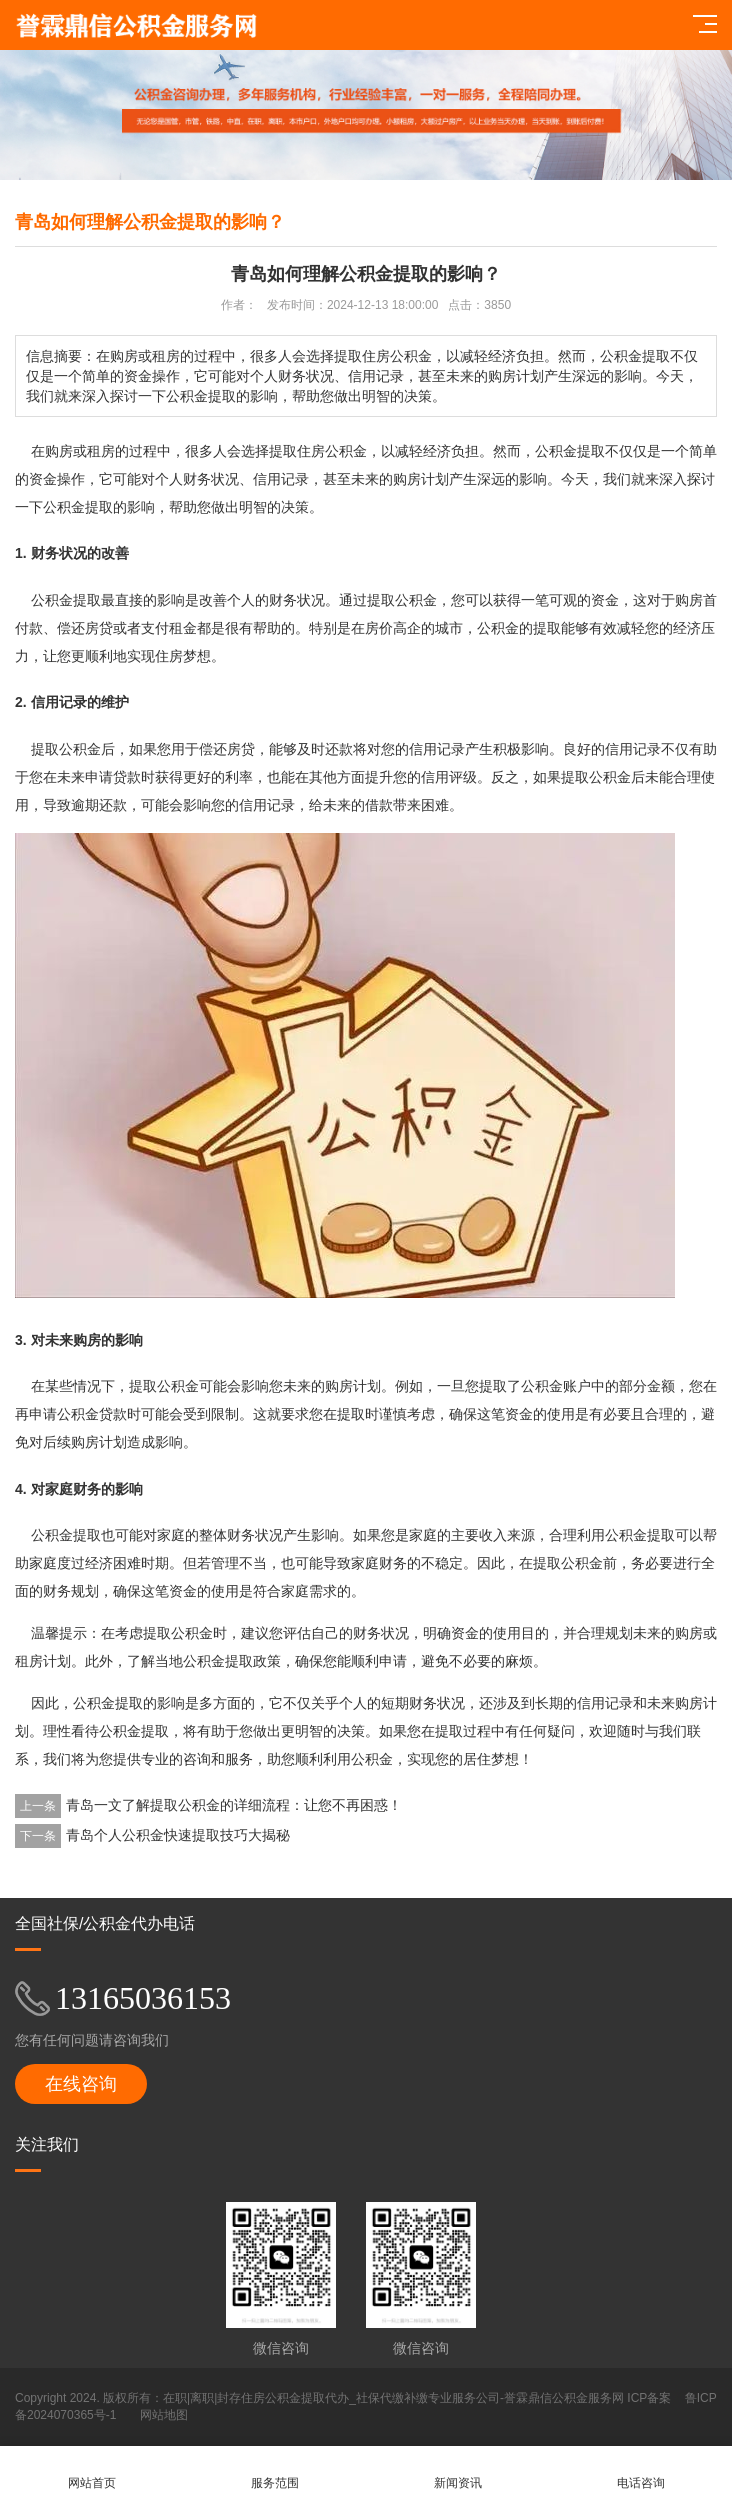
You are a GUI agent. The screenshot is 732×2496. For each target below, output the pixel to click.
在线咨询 (81, 2084)
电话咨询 (640, 2471)
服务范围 (274, 2471)
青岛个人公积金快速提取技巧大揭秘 (178, 1835)
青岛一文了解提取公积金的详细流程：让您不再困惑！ (234, 1805)
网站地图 (164, 2415)
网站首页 (91, 2471)
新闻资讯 (457, 2471)
